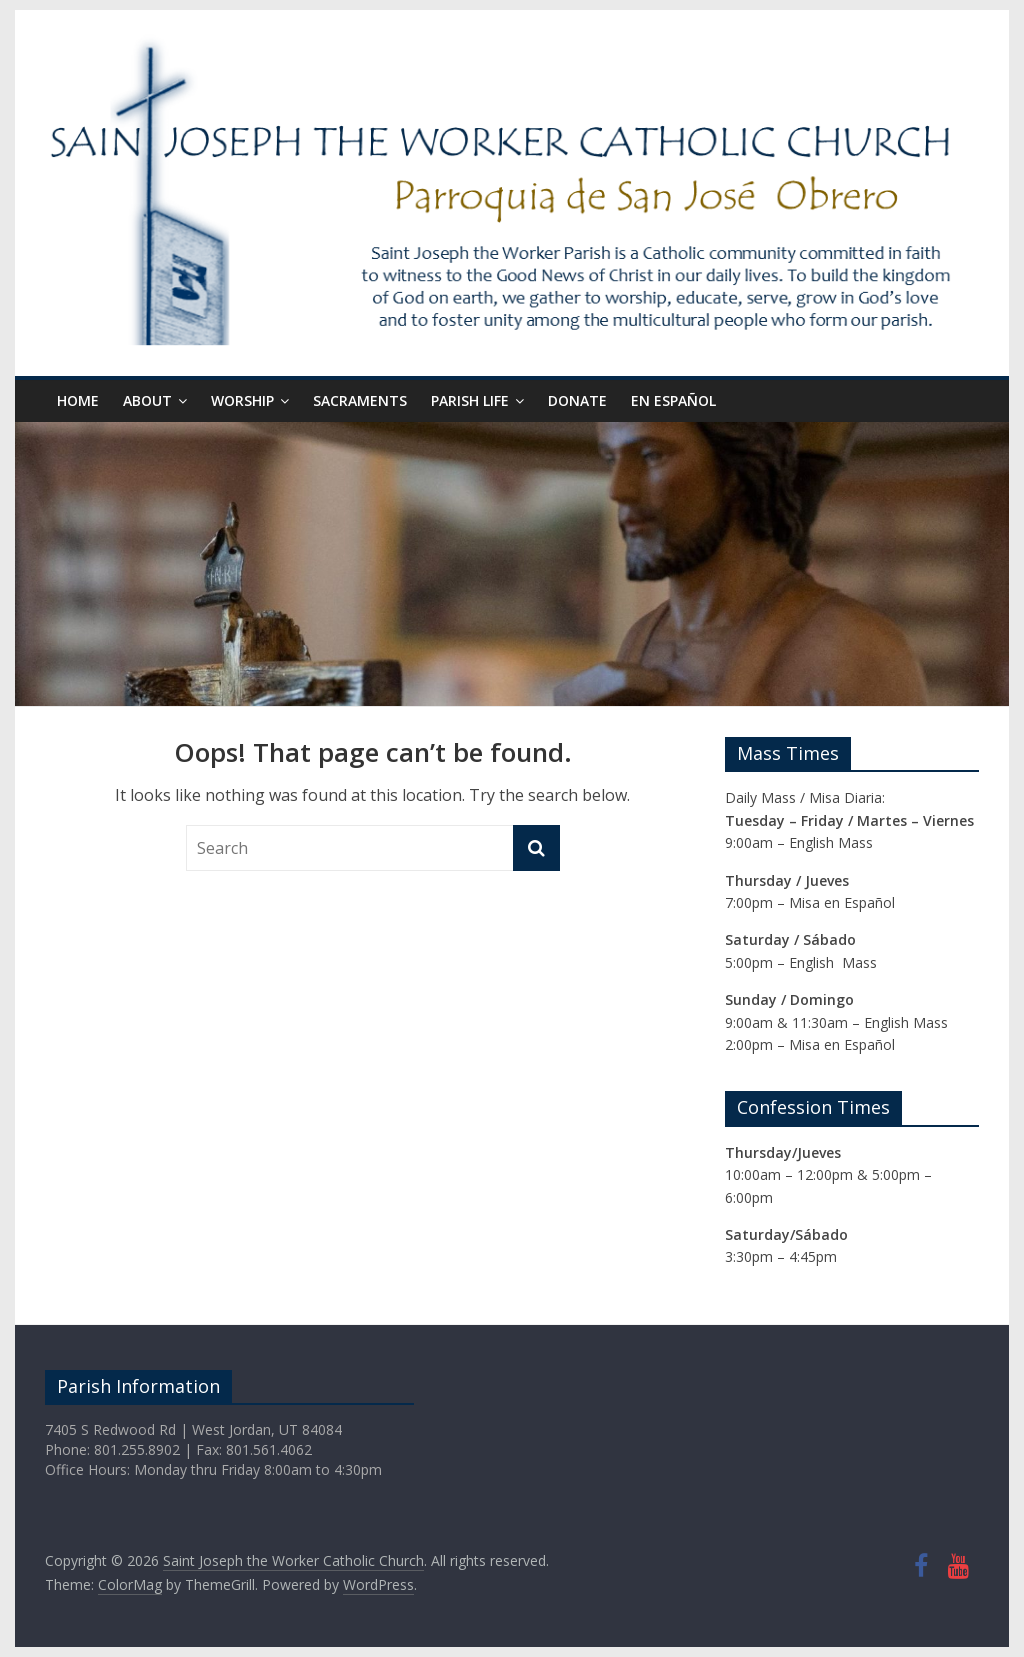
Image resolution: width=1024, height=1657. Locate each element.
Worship (242, 400)
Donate (577, 400)
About (147, 400)
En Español (673, 400)
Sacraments (360, 400)
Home (78, 400)
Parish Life (470, 400)
